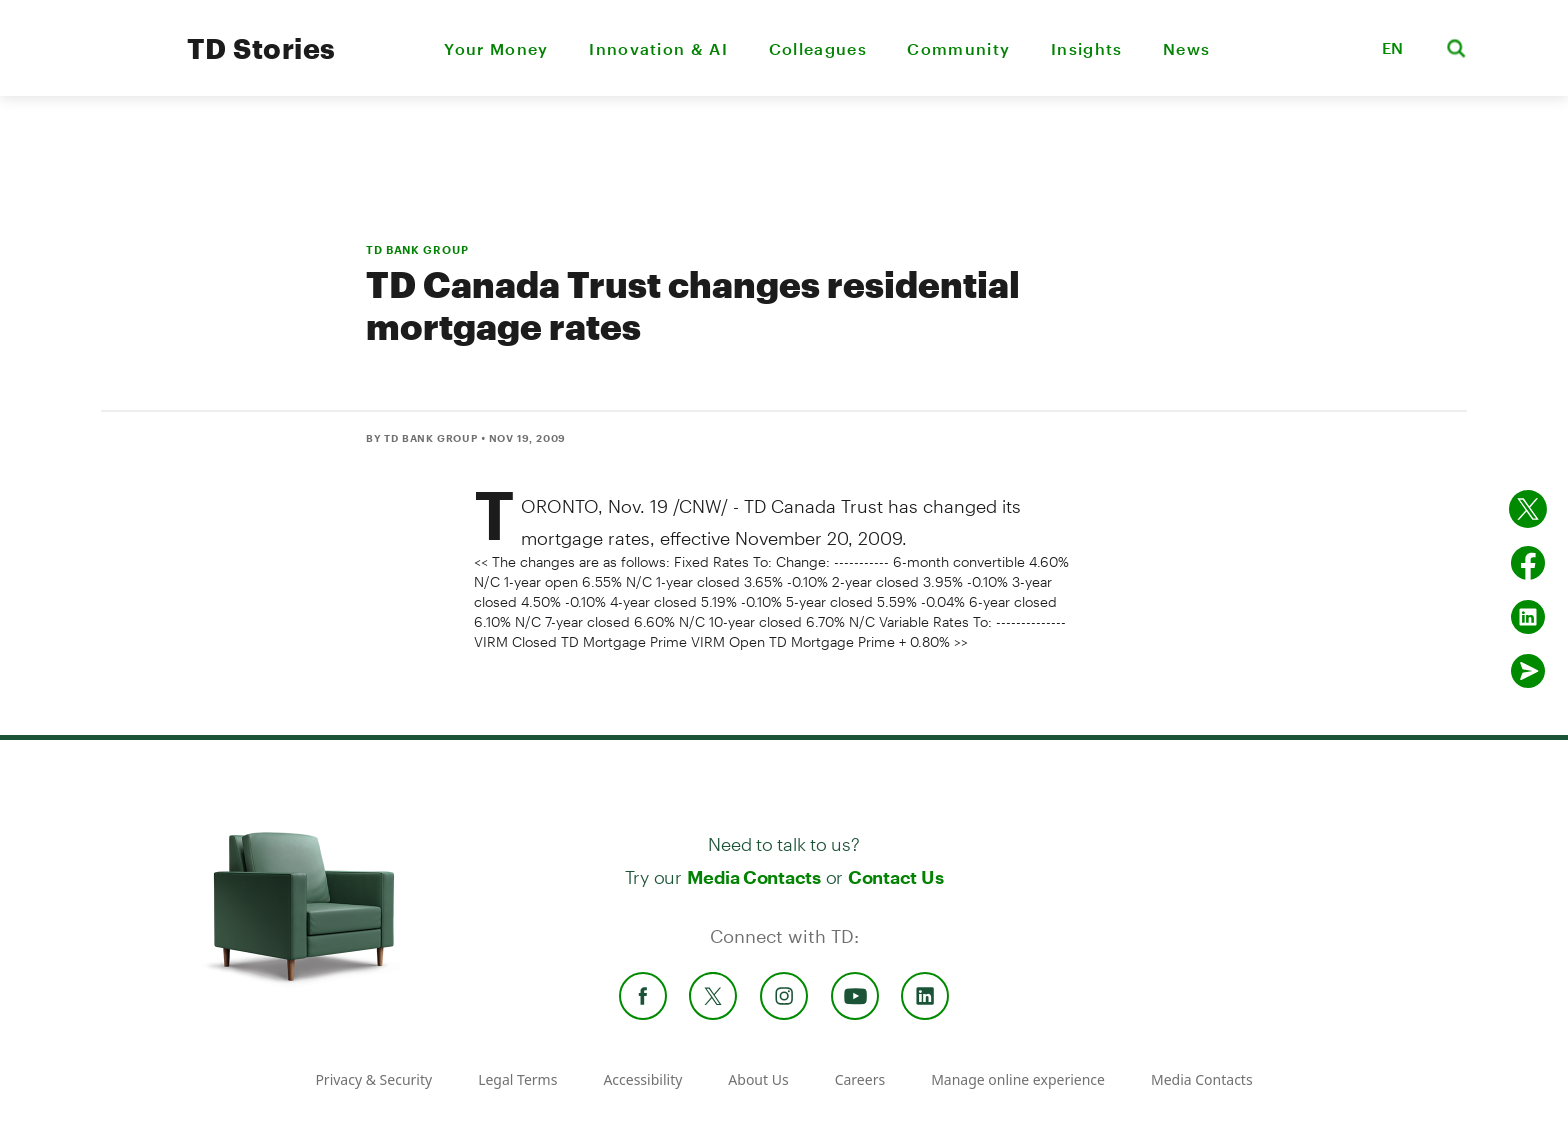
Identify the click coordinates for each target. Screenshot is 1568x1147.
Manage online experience (1018, 1079)
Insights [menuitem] (1087, 48)
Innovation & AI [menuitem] (658, 48)
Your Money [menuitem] (496, 48)
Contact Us (895, 877)
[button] (1341, 48)
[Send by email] (1528, 671)
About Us (758, 1079)
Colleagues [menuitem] (818, 48)
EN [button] (1392, 47)
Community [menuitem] (958, 48)
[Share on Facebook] (1528, 563)
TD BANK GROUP (417, 249)
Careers (860, 1079)
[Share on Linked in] (1528, 617)
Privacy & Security (373, 1079)
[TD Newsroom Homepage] (126, 65)
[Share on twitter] (1528, 509)
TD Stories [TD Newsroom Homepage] (261, 48)
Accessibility (642, 1079)
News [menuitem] (1186, 48)
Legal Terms (517, 1079)
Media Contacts (754, 877)
